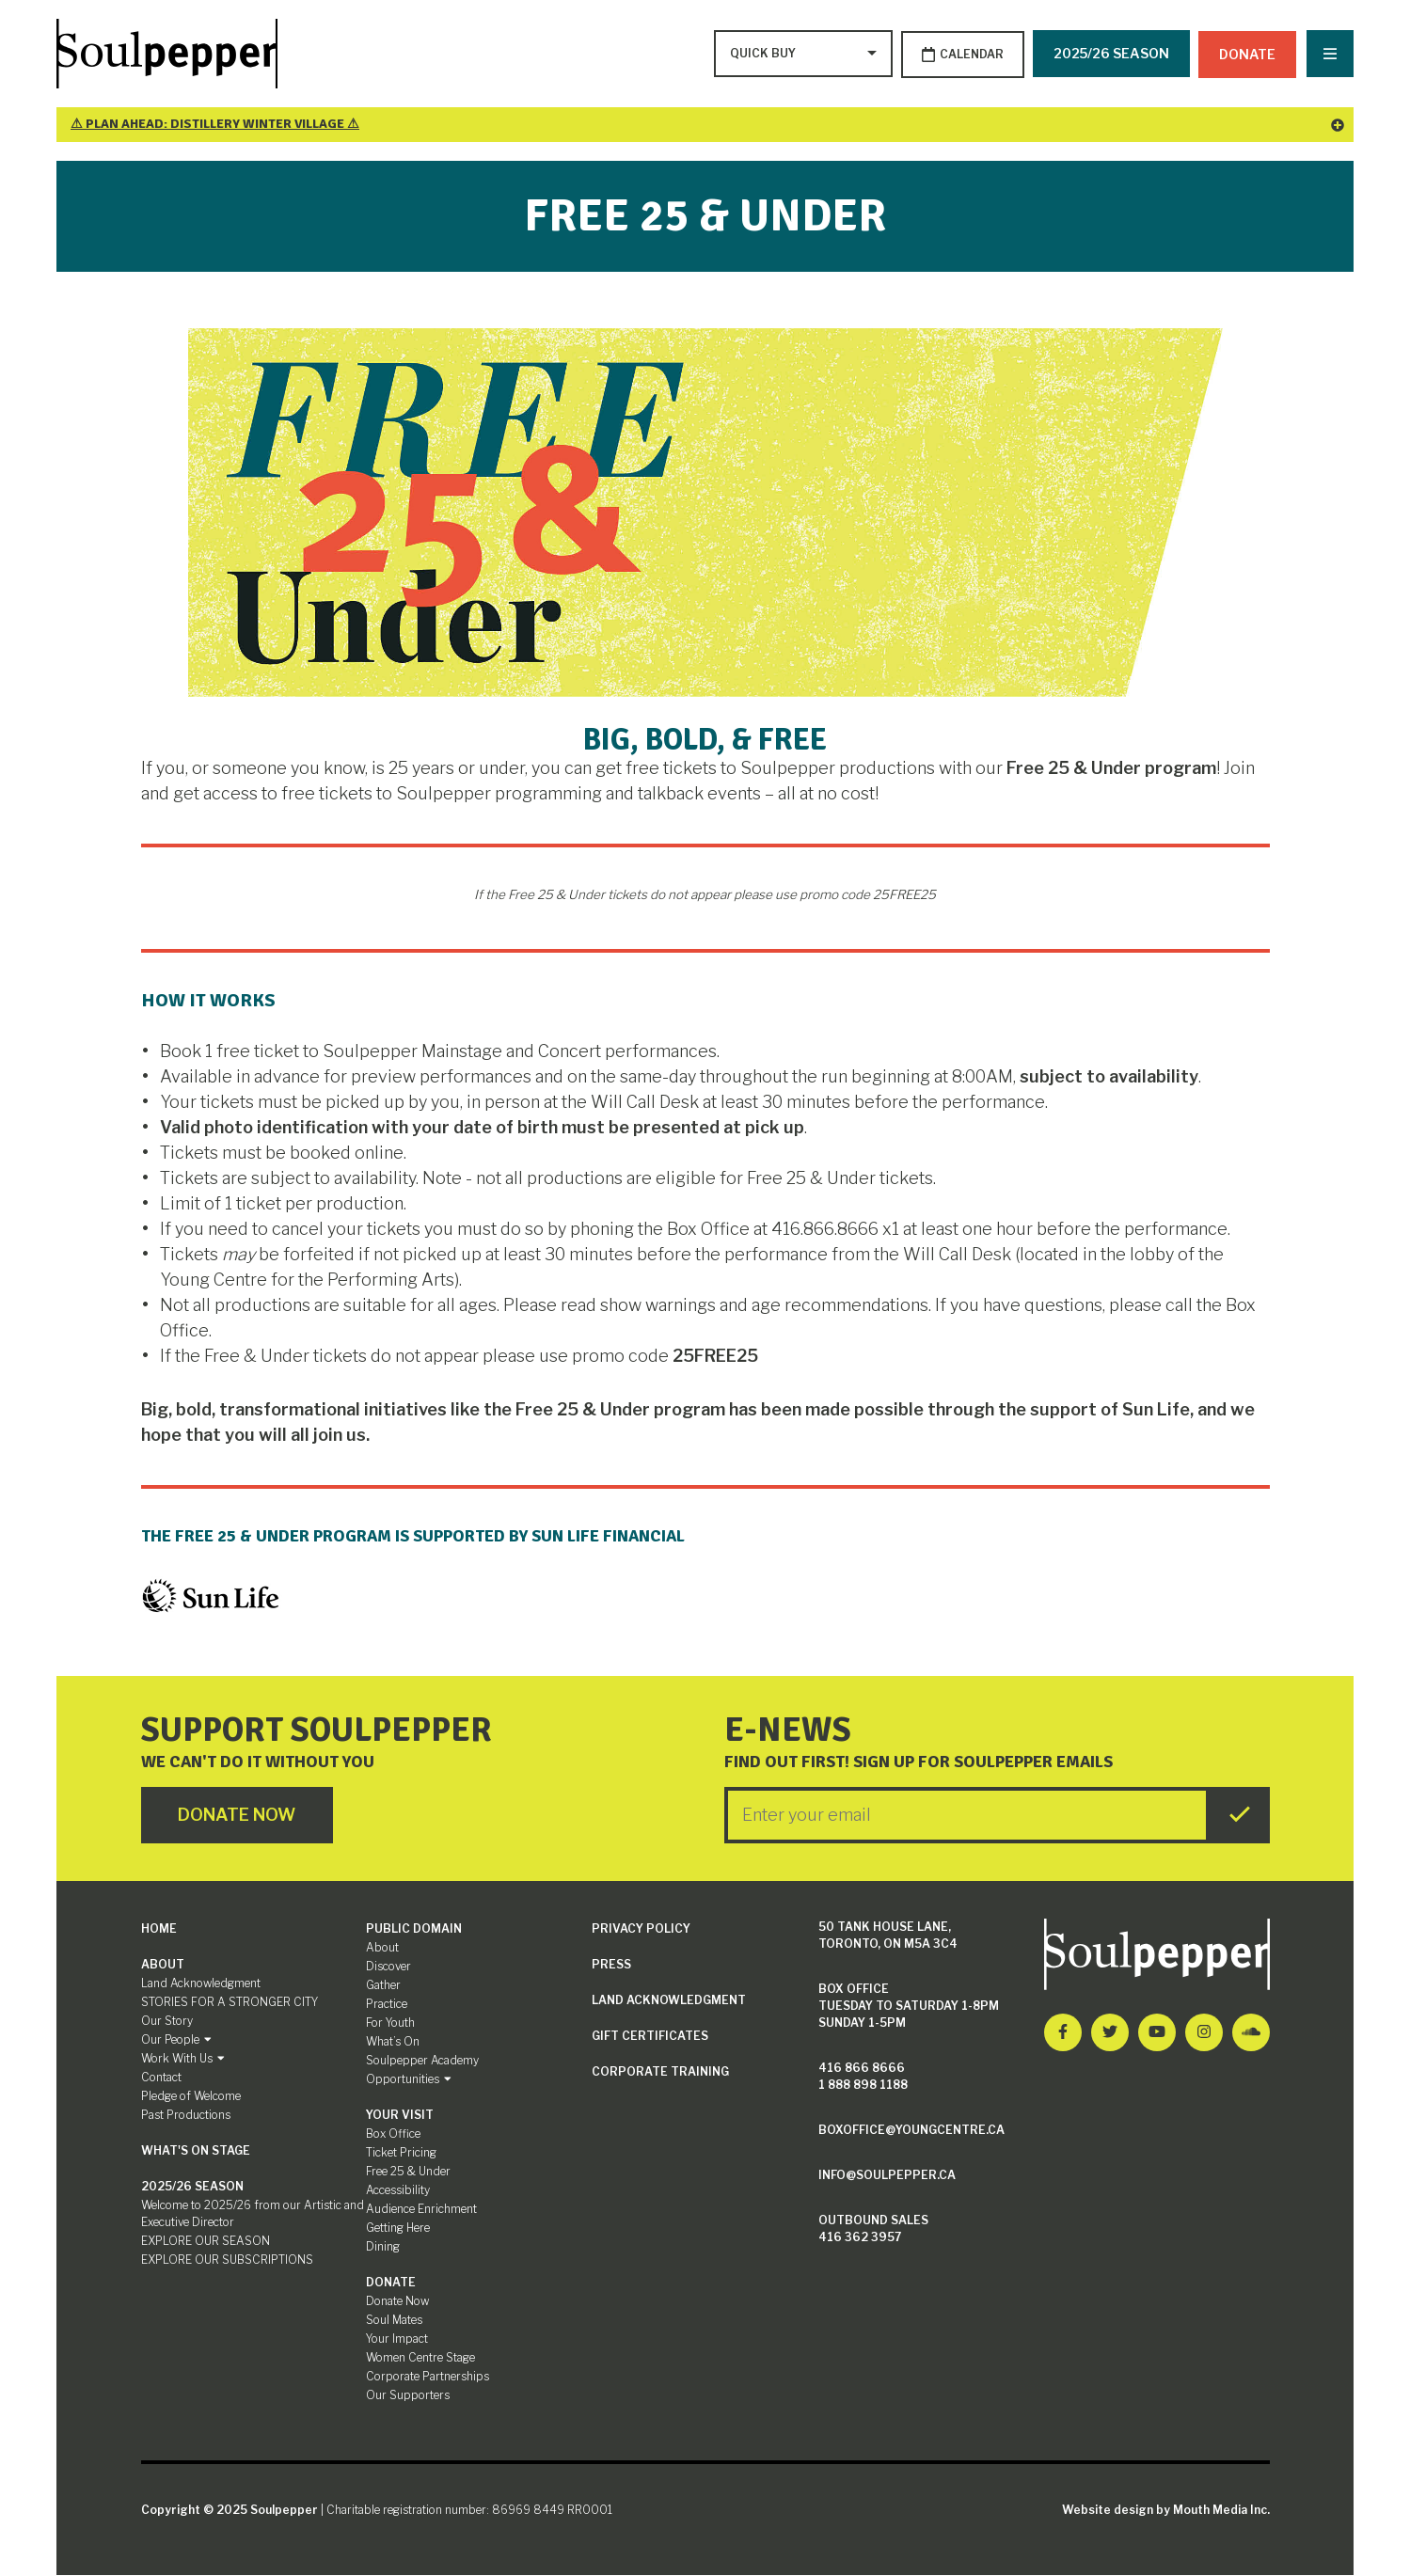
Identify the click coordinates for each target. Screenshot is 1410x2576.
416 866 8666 (861, 2069)
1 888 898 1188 (863, 2085)
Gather (383, 1986)
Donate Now (397, 2302)
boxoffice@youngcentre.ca (911, 2131)
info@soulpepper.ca (887, 2176)
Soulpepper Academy (422, 2061)
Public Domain (414, 1929)
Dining (383, 2247)
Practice (386, 2005)
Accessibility (398, 2191)
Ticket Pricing (401, 2153)
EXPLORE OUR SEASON (205, 2242)
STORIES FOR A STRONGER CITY (229, 2003)
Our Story (167, 2022)
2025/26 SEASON (1111, 53)
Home (159, 1929)
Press (611, 1965)
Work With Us (183, 2059)
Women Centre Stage (420, 2358)
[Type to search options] (763, 54)
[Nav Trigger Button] (1330, 54)
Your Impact (397, 2339)
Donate (1248, 53)
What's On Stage (195, 2151)
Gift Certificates (650, 2037)
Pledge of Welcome (191, 2097)
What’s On (393, 2042)
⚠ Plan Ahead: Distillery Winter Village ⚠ (707, 126)
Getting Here (398, 2228)
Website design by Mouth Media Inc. (1166, 2511)
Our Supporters (408, 2396)
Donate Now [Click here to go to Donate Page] (239, 1816)
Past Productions (185, 2116)
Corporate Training (660, 2072)
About (162, 1965)
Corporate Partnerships (427, 2377)
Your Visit (400, 2116)
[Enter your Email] (967, 1816)
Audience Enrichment (421, 2210)
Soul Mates (394, 2321)
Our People (176, 2040)
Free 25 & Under (408, 2172)
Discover (388, 1967)
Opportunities (409, 2080)
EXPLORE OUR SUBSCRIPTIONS (227, 2260)
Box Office (393, 2134)
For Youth (390, 2023)
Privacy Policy (641, 1929)
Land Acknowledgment (201, 1984)
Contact (161, 2078)
